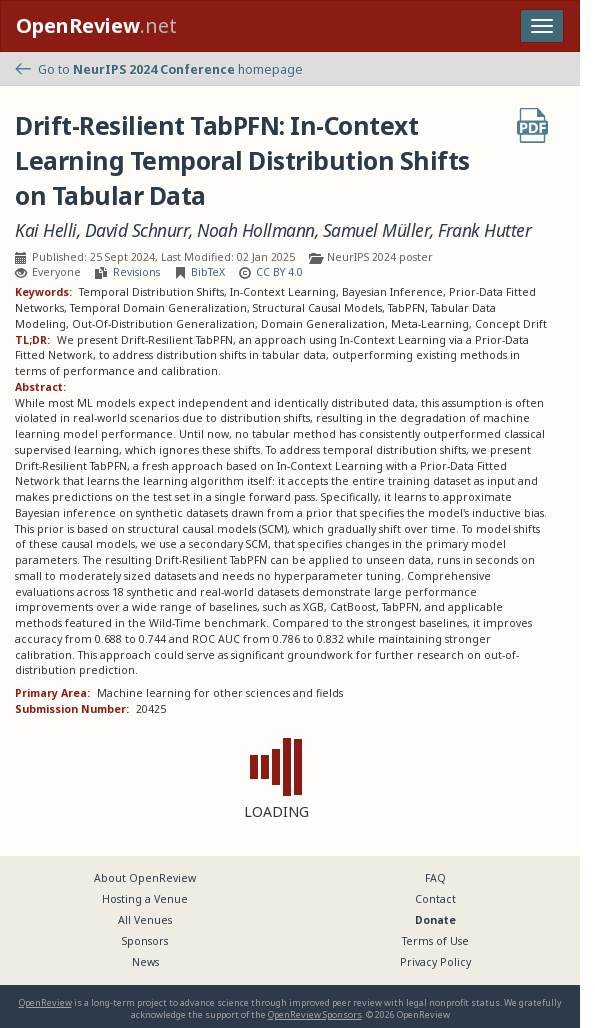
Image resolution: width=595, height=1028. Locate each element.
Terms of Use (435, 941)
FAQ (435, 878)
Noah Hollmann (256, 230)
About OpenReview (145, 878)
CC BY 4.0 (279, 272)
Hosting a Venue (145, 899)
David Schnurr (137, 230)
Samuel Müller (377, 230)
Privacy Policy (435, 962)
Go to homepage (159, 69)
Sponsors (145, 941)
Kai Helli (46, 230)
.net (96, 25)
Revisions (136, 272)
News (145, 962)
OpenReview (45, 1002)
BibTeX (208, 272)
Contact (435, 899)
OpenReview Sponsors (315, 1014)
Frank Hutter (484, 230)
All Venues (145, 920)
